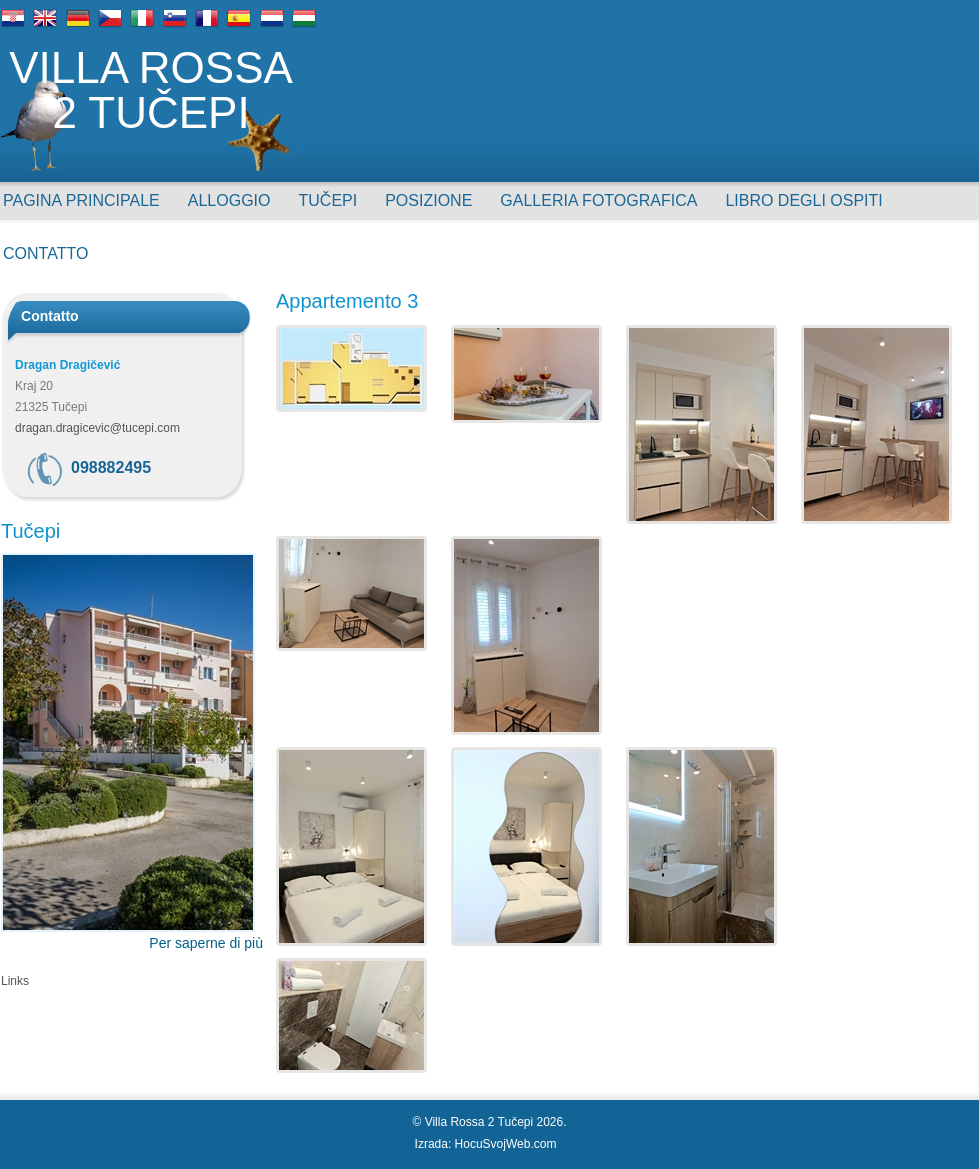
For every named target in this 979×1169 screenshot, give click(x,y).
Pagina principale (81, 200)
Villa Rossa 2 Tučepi (151, 91)
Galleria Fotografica (598, 200)
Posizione (428, 200)
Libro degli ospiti (803, 200)
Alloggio (229, 200)
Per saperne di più (206, 943)
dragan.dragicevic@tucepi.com (97, 428)
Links (15, 981)
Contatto (45, 253)
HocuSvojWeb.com (506, 1144)
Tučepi (328, 200)
